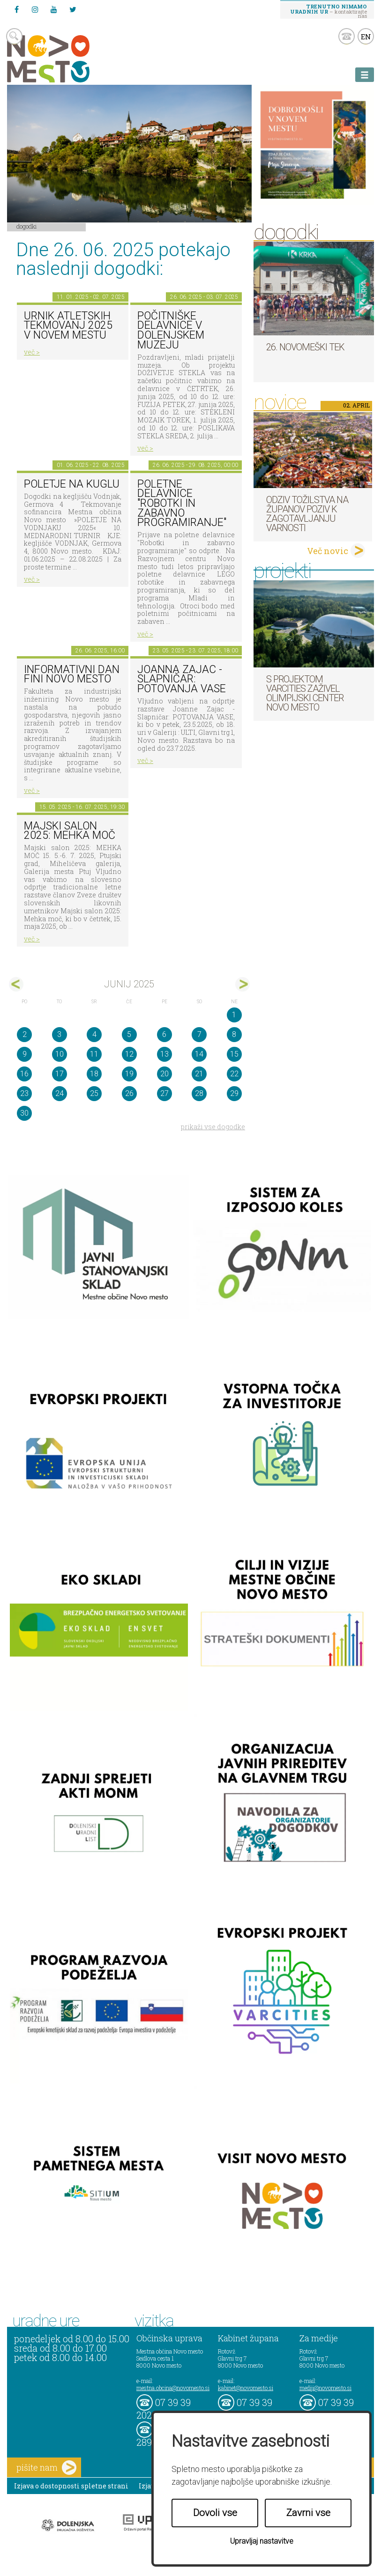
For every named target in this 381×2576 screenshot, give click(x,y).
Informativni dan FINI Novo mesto (72, 674)
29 (234, 1093)
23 (24, 1093)
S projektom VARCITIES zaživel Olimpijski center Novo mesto (305, 693)
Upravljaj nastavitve (261, 2541)
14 (199, 1054)
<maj (16, 984)
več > (32, 352)
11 (94, 1054)
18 (94, 1073)
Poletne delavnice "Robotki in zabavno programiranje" (181, 503)
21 (199, 1073)
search (14, 36)
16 (24, 1073)
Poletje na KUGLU (72, 484)
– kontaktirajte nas (328, 11)
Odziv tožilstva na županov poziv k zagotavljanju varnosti (307, 513)
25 (94, 1093)
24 (59, 1093)
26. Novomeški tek (305, 347)
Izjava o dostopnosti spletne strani (71, 2485)
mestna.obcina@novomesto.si (172, 2387)
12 (129, 1054)
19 (129, 1073)
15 (234, 1054)
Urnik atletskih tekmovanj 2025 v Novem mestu (68, 325)
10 (59, 1054)
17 (59, 1073)
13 (164, 1054)
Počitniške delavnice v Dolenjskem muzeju (170, 330)
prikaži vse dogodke (213, 1126)
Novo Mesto (70, 58)
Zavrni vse (308, 2512)
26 (129, 1093)
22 (234, 1073)
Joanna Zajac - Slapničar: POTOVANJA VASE (181, 679)
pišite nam (46, 2467)
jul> (242, 984)
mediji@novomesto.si (325, 2387)
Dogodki (26, 226)
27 (164, 1093)
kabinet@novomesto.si (245, 2387)
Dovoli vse (215, 2512)
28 (199, 1093)
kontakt (346, 36)
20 (164, 1073)
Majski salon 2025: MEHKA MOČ (69, 831)
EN (366, 36)
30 (24, 1113)
